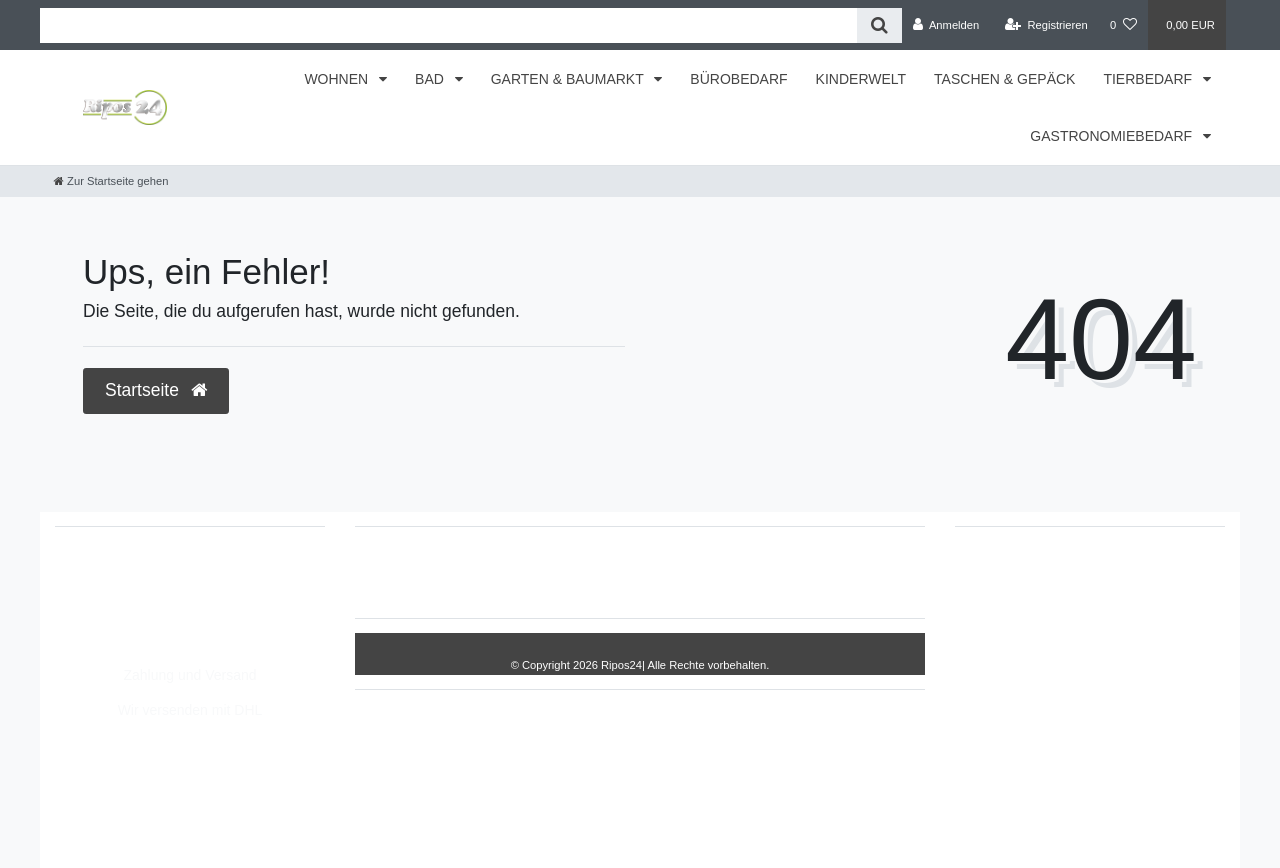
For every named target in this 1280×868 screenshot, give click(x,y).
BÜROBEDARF (738, 79)
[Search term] (448, 25)
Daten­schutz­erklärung (677, 572)
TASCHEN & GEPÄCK (1004, 79)
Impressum (545, 572)
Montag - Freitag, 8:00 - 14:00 (168, 640)
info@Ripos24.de (130, 619)
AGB (788, 572)
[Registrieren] (1046, 25)
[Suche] (879, 25)
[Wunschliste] (1123, 25)
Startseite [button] (156, 390)
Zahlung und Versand (189, 675)
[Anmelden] (946, 25)
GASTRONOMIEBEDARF (1113, 136)
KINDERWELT (861, 79)
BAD (431, 79)
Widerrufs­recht (437, 572)
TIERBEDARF (1149, 79)
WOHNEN (338, 79)
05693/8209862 (124, 598)
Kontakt (853, 572)
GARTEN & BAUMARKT (569, 79)
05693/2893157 (124, 577)
